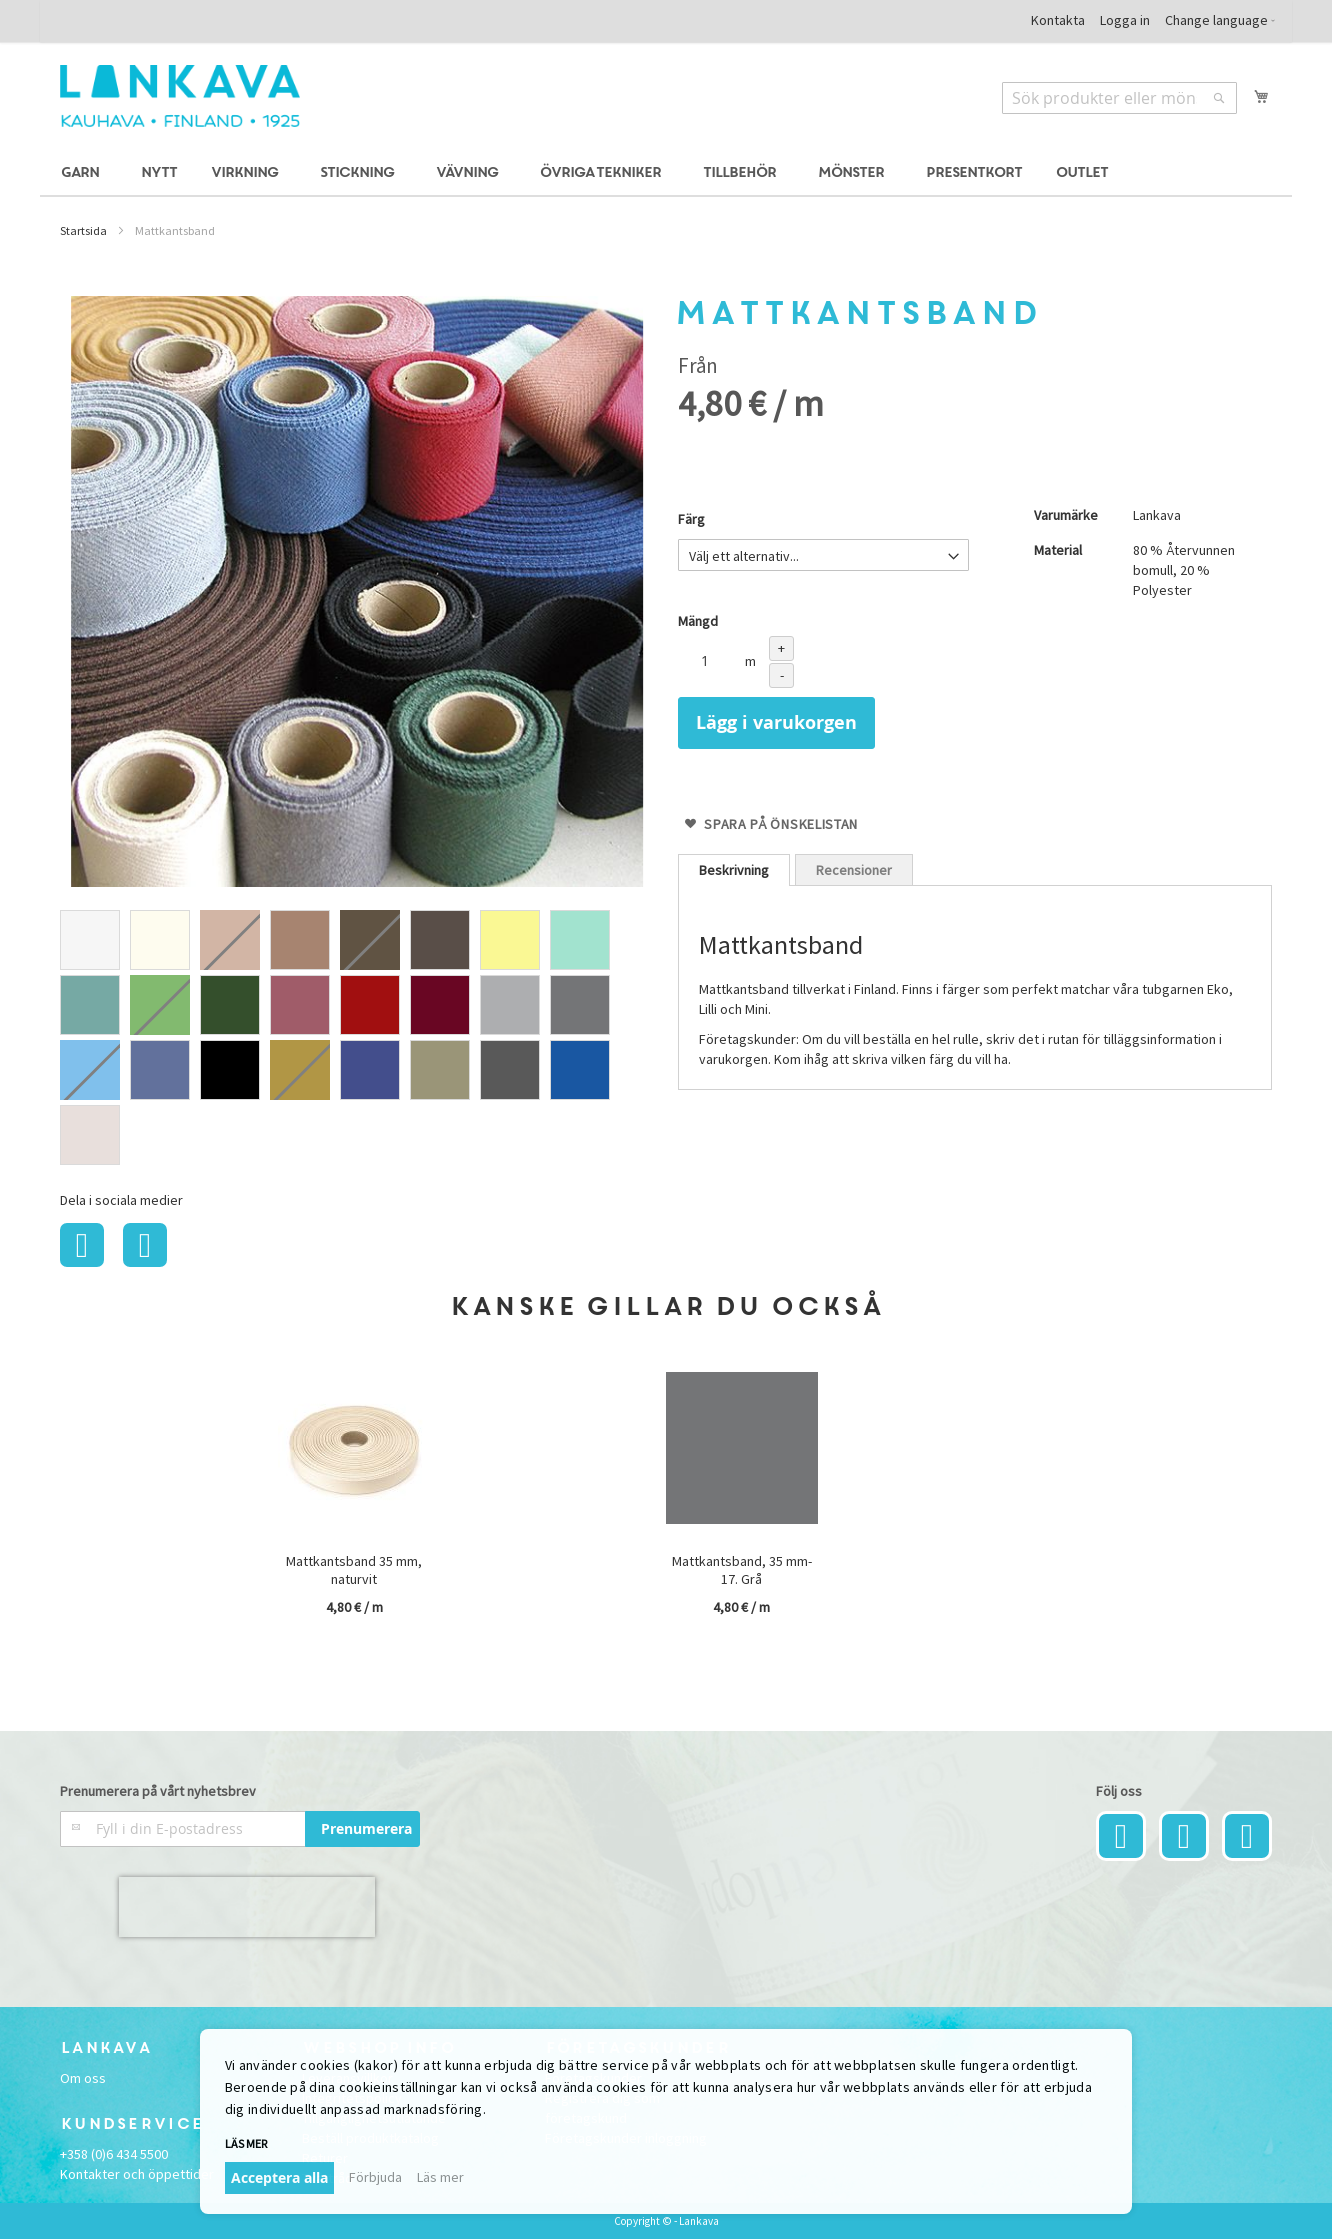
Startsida (83, 230)
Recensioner (854, 870)
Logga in (1125, 20)
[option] (90, 940)
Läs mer (246, 2143)
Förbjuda (375, 2177)
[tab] (734, 870)
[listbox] (357, 1040)
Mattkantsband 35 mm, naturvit (354, 1570)
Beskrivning (734, 870)
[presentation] (247, 1907)
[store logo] (180, 96)
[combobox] (1119, 98)
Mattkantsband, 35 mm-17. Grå (742, 1570)
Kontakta (1058, 20)
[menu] (666, 173)
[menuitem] (83, 173)
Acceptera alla (279, 2177)
